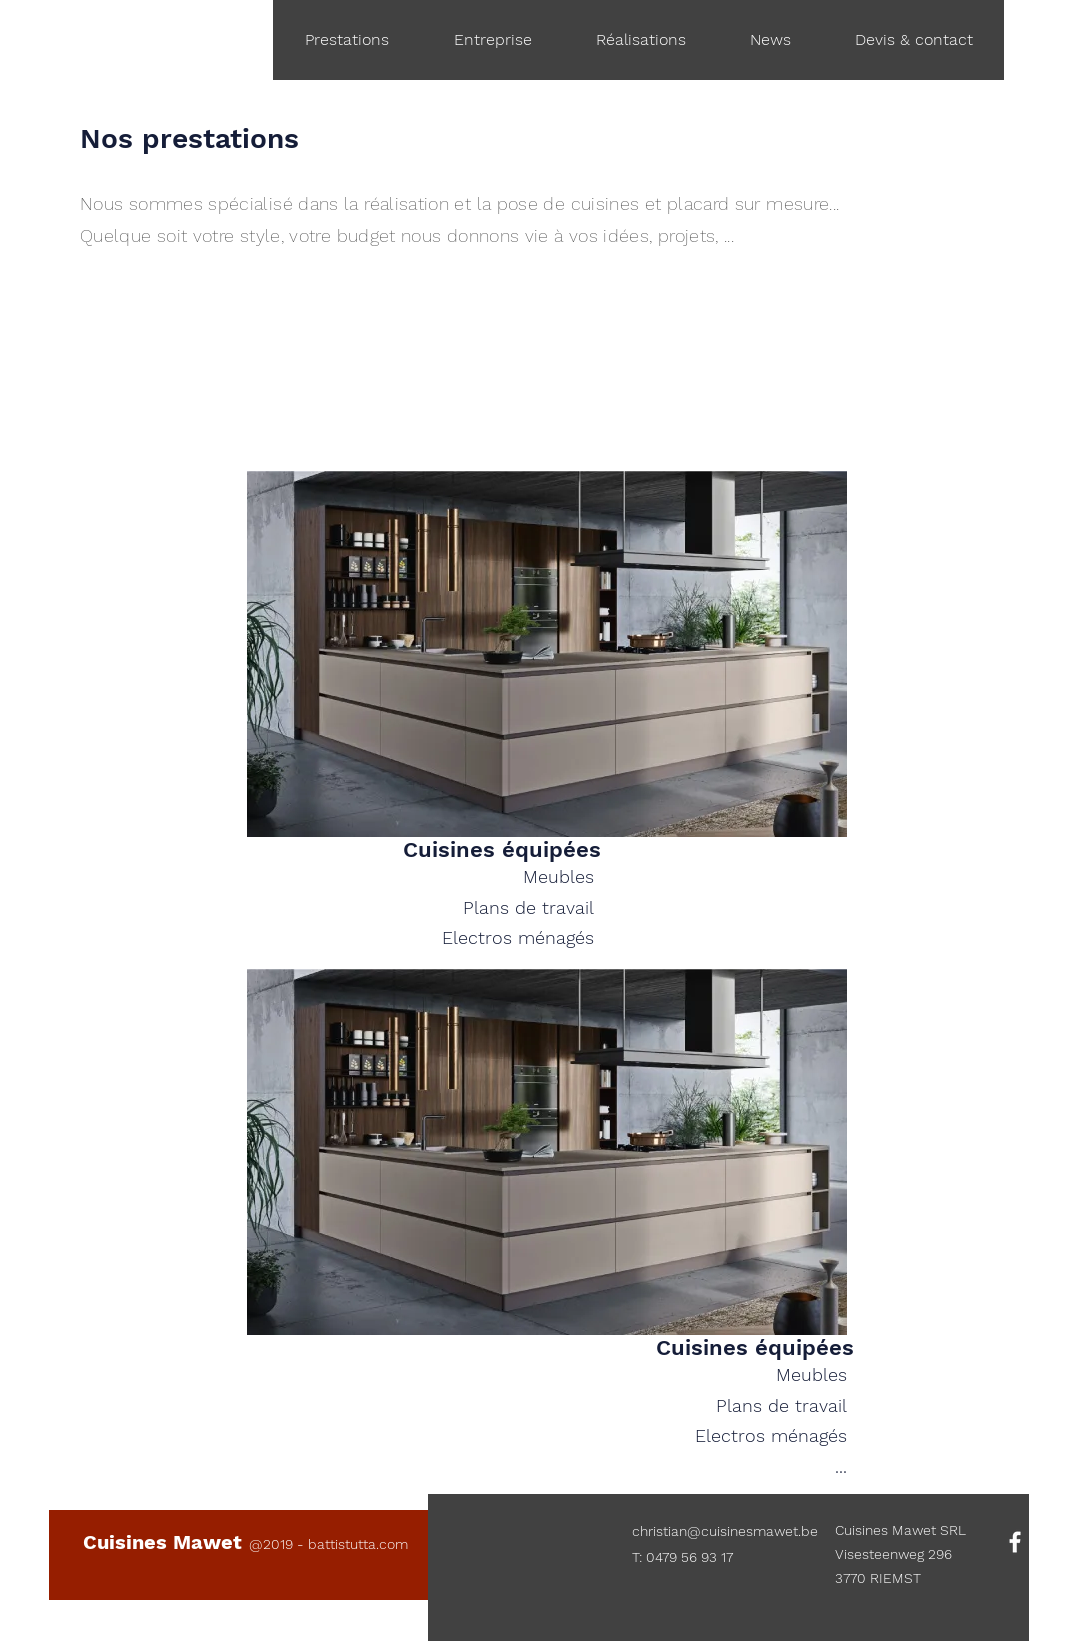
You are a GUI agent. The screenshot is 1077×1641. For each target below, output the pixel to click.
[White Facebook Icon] (1015, 1542)
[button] (769, 40)
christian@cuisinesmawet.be (725, 1531)
